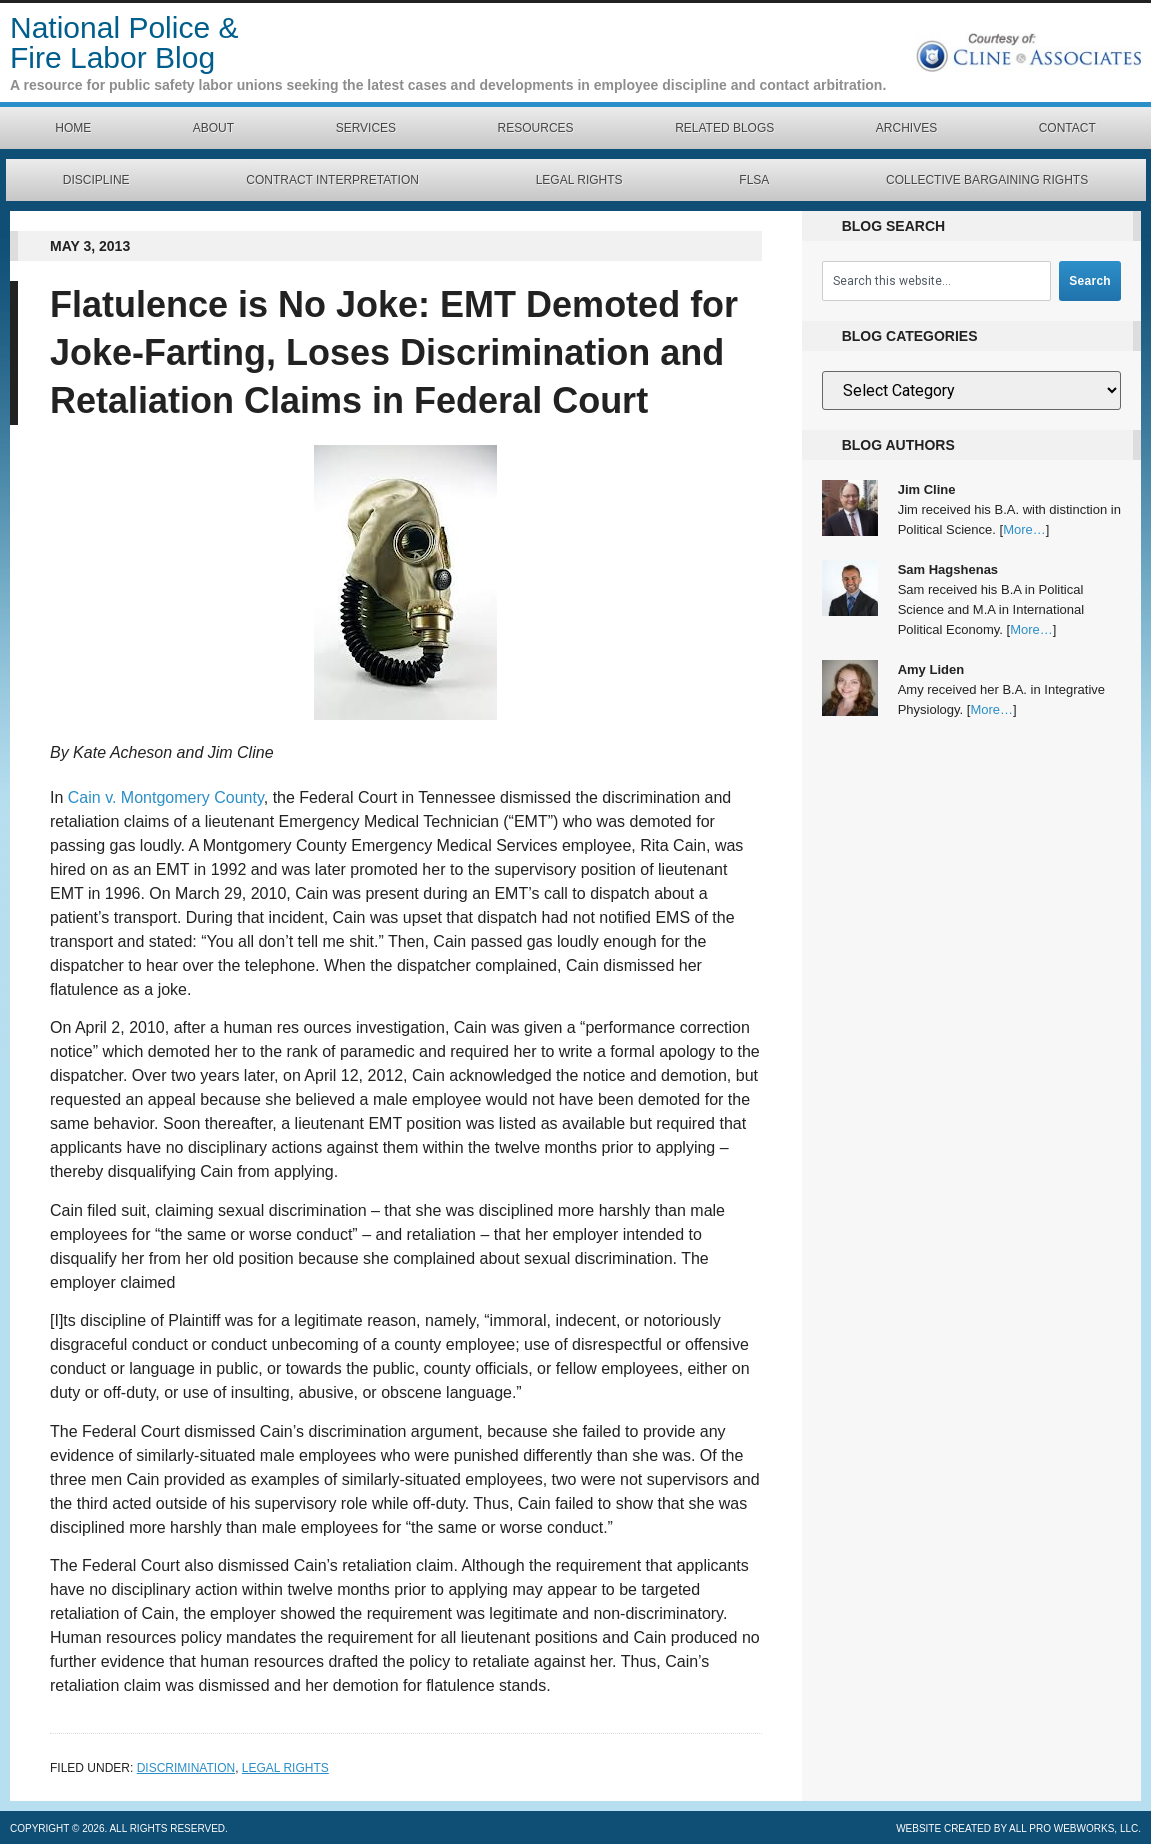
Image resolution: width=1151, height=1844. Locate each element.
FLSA (754, 180)
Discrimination (186, 1768)
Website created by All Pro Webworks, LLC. (1018, 1828)
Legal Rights (579, 180)
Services (366, 128)
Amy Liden (931, 669)
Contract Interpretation (332, 180)
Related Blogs (724, 128)
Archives (906, 128)
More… (1024, 529)
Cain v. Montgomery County (166, 797)
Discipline (96, 180)
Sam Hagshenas (948, 569)
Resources (536, 128)
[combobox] (936, 281)
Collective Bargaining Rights (987, 180)
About (213, 128)
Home (73, 128)
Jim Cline (927, 489)
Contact (1067, 128)
